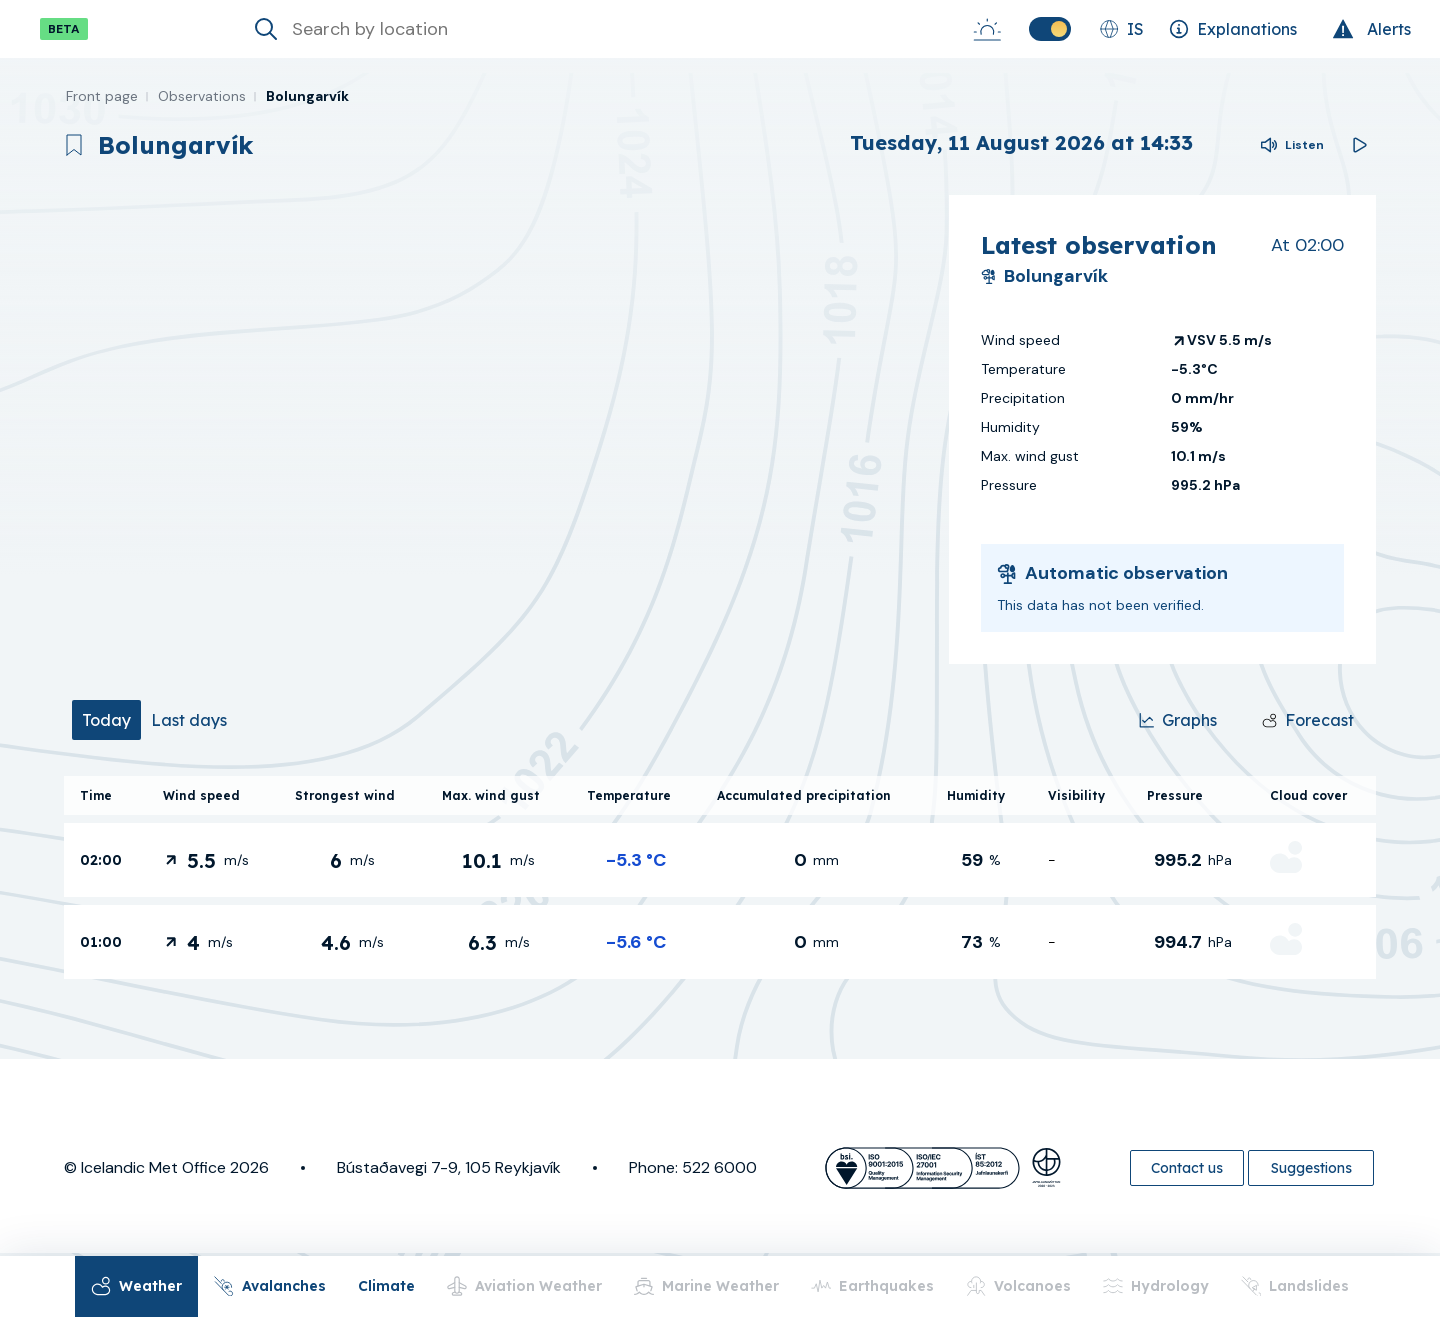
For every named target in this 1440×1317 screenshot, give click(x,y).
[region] (498, 429)
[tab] (106, 720)
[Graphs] (1178, 720)
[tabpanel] (720, 877)
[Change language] (1121, 29)
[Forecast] (1308, 720)
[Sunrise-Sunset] (987, 29)
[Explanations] (1233, 29)
